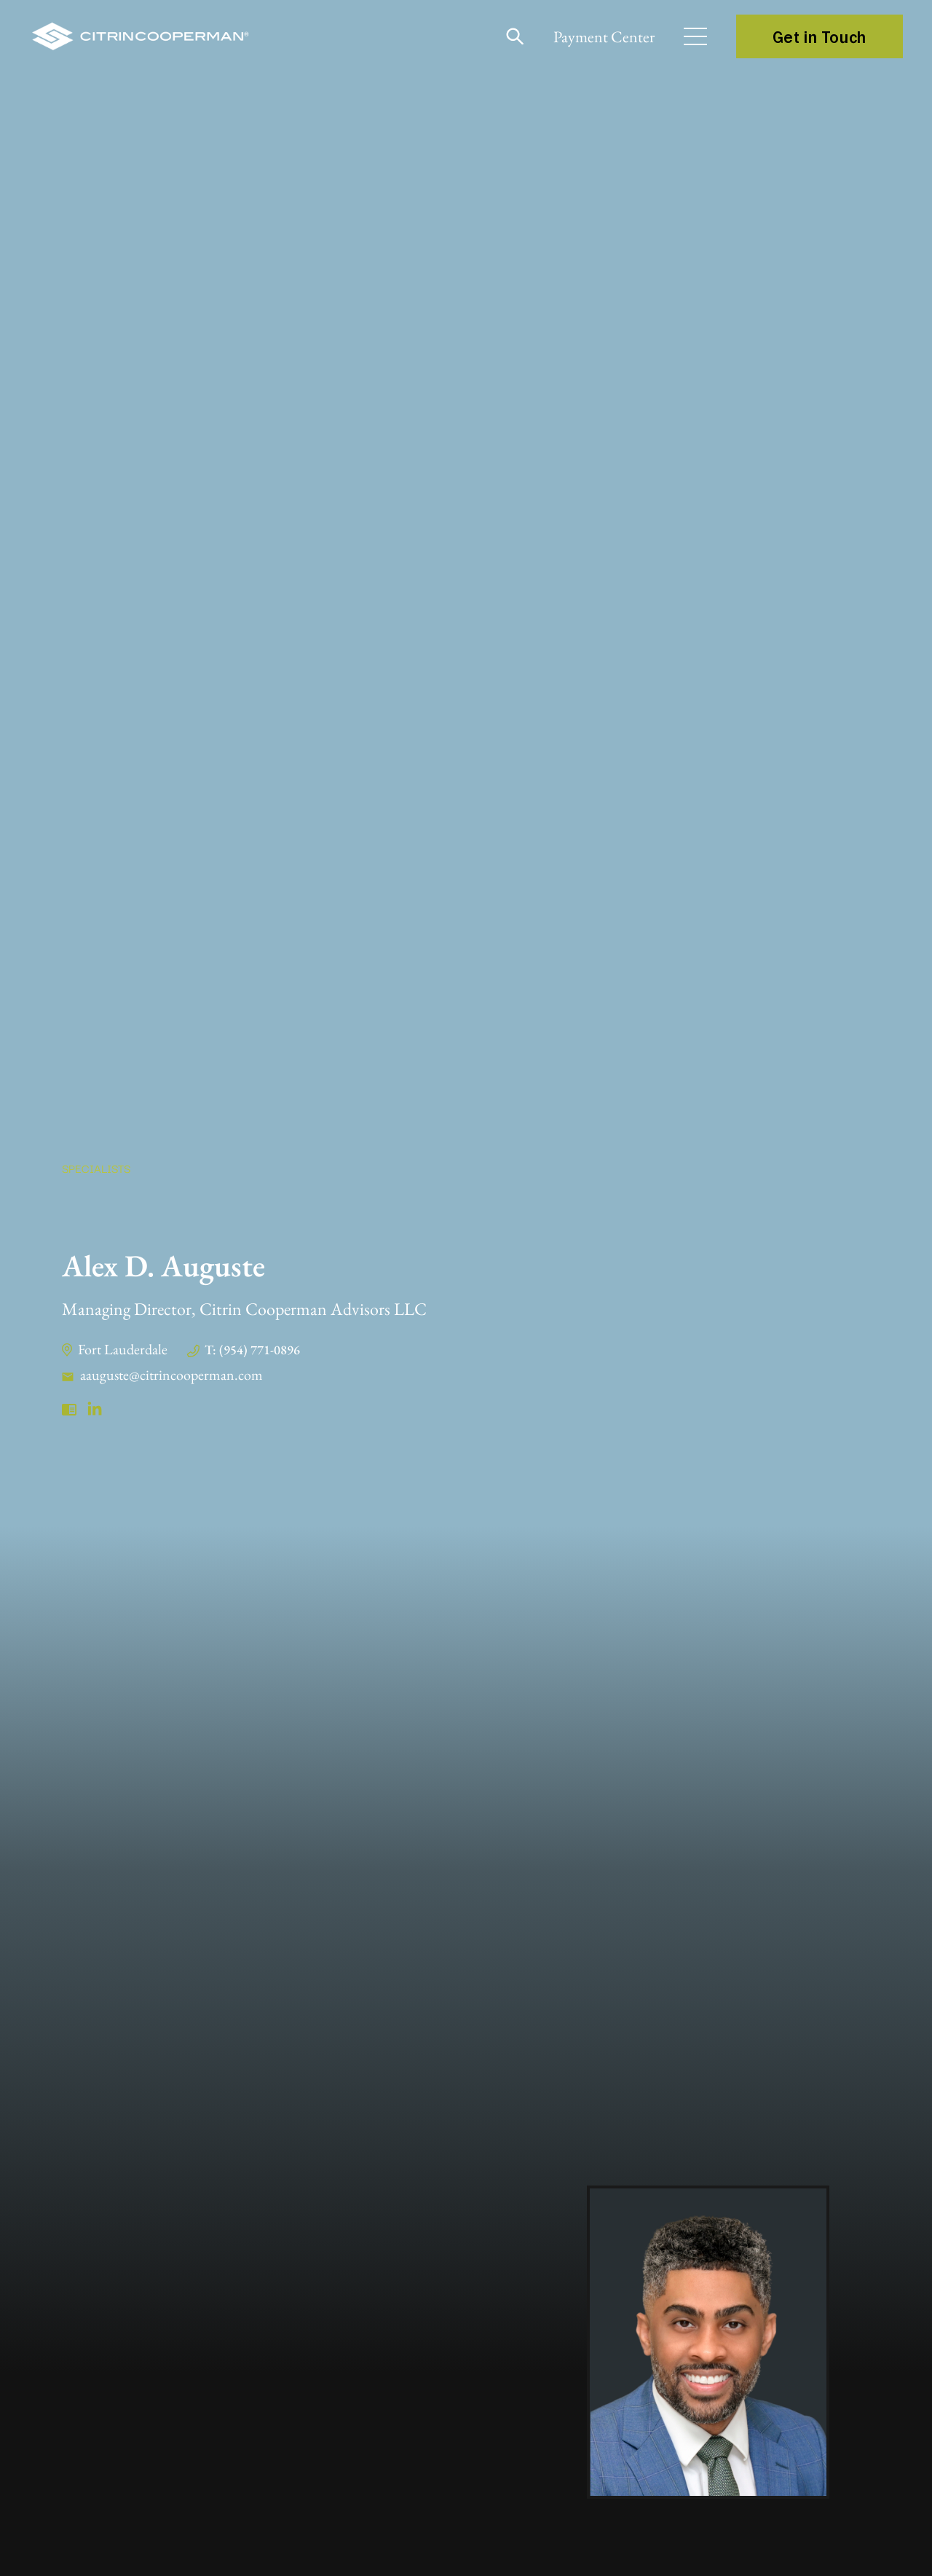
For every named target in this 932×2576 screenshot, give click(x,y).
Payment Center (604, 36)
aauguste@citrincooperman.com (171, 1374)
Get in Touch (819, 36)
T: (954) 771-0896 (252, 1349)
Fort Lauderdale (122, 1349)
